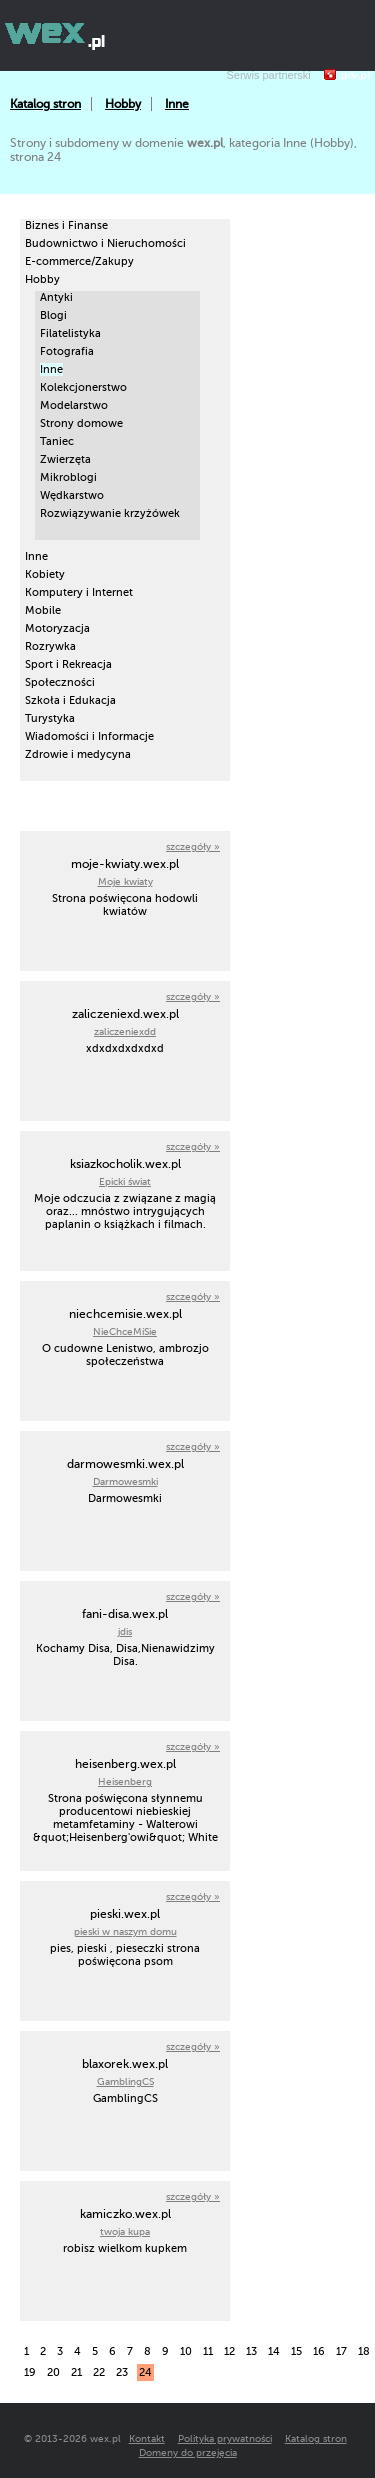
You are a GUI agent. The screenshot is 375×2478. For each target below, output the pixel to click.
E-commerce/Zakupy (79, 261)
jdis (125, 1631)
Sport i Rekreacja (68, 664)
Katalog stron (45, 104)
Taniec (57, 441)
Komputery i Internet (79, 592)
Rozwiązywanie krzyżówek (110, 513)
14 (274, 2351)
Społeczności (60, 682)
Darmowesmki (125, 1481)
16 (319, 2351)
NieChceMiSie (125, 1331)
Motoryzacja (57, 628)
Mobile (43, 610)
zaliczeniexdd (125, 1031)
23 (122, 2372)
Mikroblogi (68, 477)
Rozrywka (50, 646)
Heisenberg (125, 1781)
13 (251, 2351)
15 (296, 2351)
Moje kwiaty (125, 881)
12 (229, 2351)
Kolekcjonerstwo (83, 387)
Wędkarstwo (72, 495)
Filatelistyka (70, 333)
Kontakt (147, 2438)
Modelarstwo (74, 405)
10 (186, 2351)
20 (53, 2372)
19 (30, 2372)
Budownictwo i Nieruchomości (105, 243)
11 (208, 2351)
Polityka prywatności (225, 2438)
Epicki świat (125, 1181)
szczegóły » (193, 846)
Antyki (56, 297)
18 (364, 2351)
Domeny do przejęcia (188, 2452)
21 (76, 2372)
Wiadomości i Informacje (89, 736)
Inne (177, 104)
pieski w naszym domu (125, 1931)
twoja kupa (125, 2231)
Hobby (123, 104)
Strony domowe (81, 423)
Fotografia (67, 351)
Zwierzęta (65, 459)
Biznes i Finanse (66, 225)
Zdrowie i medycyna (78, 754)
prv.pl (355, 75)
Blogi (53, 315)
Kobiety (45, 574)
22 (99, 2372)
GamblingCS (125, 2081)
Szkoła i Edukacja (70, 700)
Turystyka (50, 718)
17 (341, 2351)
